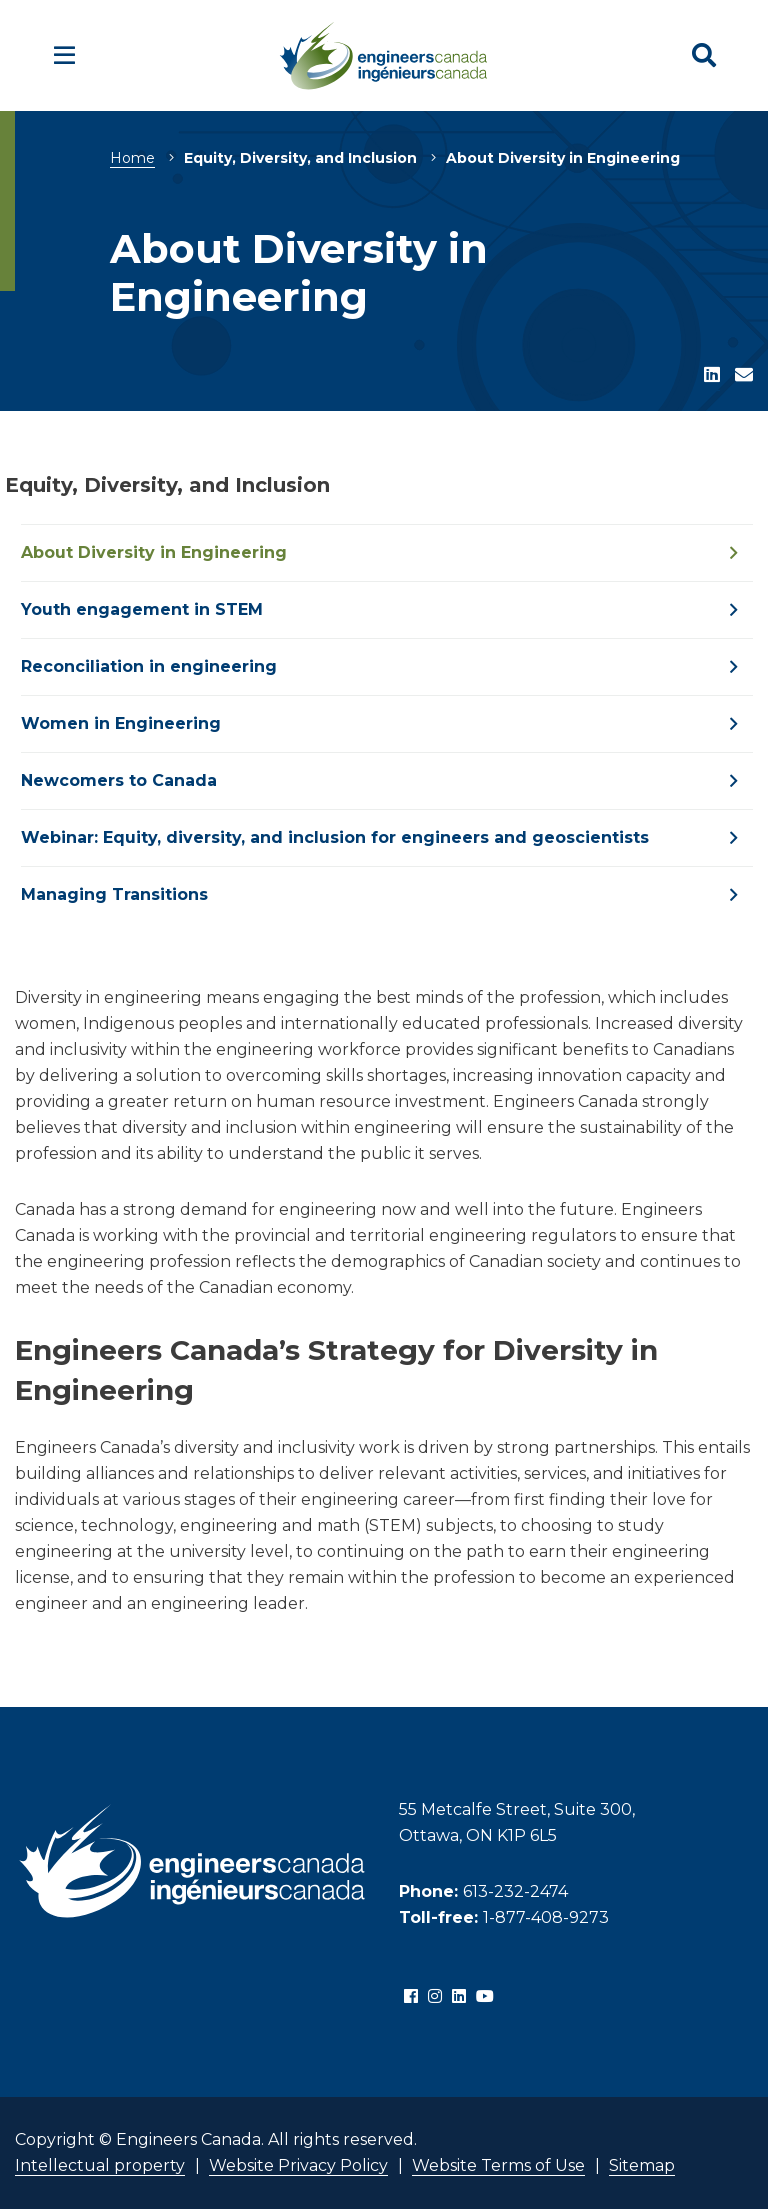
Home (132, 158)
